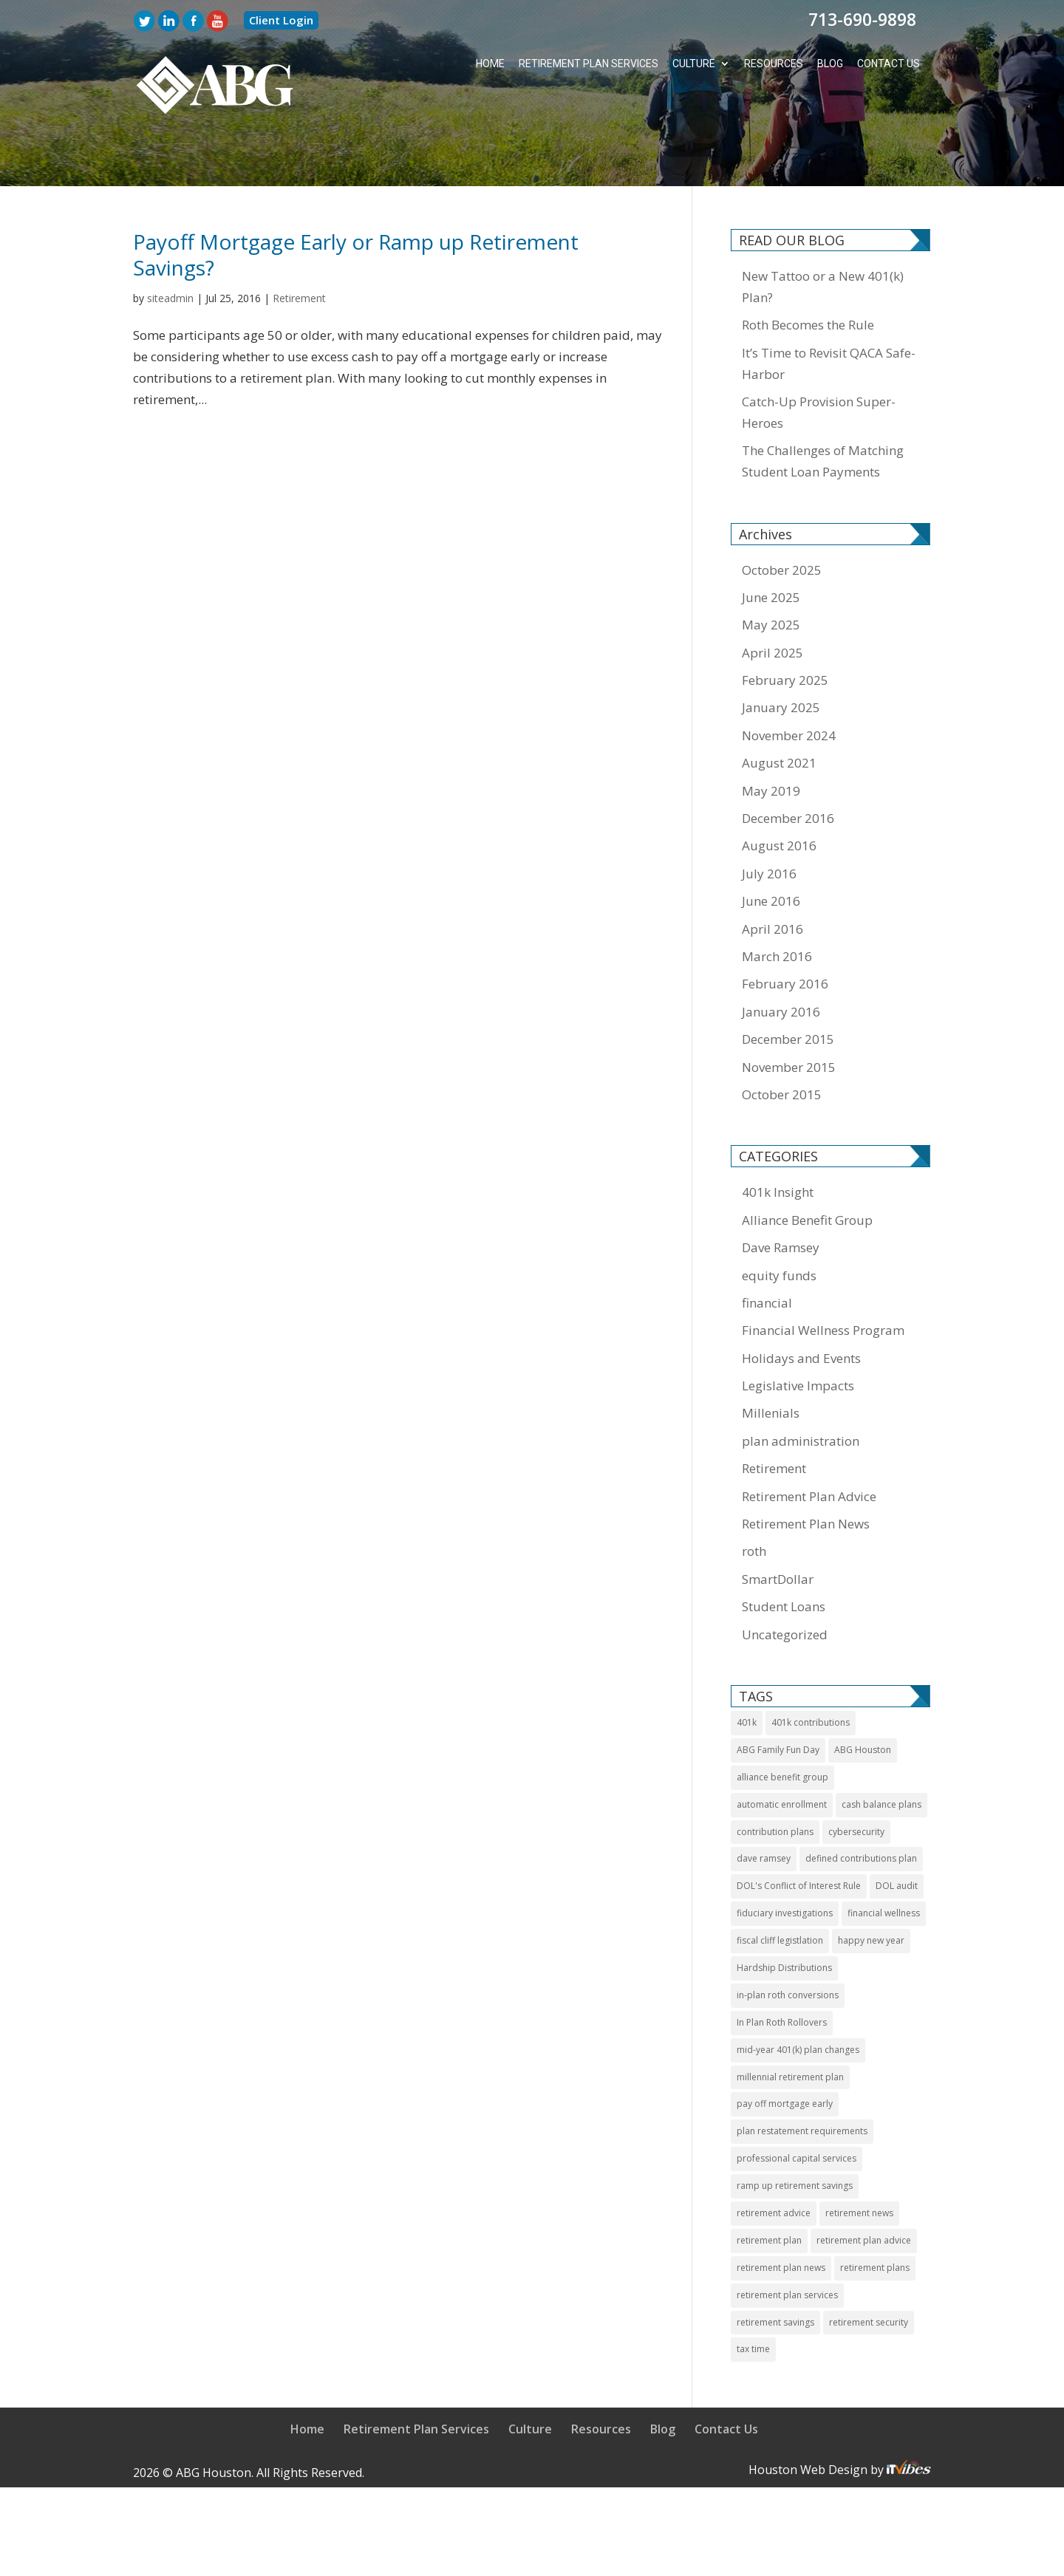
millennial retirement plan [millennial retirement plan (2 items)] (790, 2022)
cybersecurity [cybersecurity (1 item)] (856, 1777)
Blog (829, 63)
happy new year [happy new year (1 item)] (871, 1885)
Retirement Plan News (806, 1468)
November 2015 (789, 1012)
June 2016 (771, 846)
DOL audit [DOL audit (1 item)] (897, 1831)
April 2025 (772, 598)
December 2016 (788, 763)
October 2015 (782, 1039)
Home (488, 63)
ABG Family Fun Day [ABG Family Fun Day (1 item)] (778, 1695)
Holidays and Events (801, 1303)
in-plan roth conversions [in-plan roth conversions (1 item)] (788, 1940)
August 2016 (779, 791)
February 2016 (785, 928)
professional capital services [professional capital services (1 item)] (796, 2103)
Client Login (281, 20)
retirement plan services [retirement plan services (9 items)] (787, 2240)
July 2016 (769, 818)
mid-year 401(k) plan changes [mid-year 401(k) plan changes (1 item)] (798, 1995)
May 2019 (771, 736)
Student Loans (783, 1551)
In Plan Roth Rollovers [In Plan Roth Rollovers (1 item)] (782, 1967)
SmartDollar (778, 1524)
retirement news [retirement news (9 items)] (859, 2158)
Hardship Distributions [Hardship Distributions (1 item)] (784, 1913)
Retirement (299, 243)
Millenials (770, 1358)
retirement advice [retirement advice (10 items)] (774, 2158)
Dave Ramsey (780, 1192)
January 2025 (781, 653)
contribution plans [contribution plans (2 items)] (775, 1777)
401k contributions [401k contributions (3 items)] (810, 1667)
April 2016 (772, 874)
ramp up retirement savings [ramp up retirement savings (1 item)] (795, 2131)
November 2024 (789, 680)
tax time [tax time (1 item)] (753, 2295)
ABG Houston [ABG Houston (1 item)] (862, 1695)
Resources (772, 63)
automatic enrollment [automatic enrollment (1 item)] (782, 1749)
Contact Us (888, 63)
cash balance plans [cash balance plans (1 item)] (881, 1749)
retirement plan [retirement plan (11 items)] (769, 2185)
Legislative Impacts (798, 1330)
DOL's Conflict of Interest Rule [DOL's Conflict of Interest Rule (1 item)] (799, 1831)
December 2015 (788, 984)
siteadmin (170, 243)
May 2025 (771, 569)
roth (754, 1497)
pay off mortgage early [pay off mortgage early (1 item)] (785, 2049)
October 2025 (782, 515)
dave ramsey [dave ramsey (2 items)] (764, 1804)
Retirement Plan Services (587, 63)
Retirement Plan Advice (809, 1441)
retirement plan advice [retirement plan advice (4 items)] (863, 2185)
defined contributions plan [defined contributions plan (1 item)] (861, 1804)
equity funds (779, 1220)
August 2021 (779, 708)
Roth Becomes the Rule (808, 270)
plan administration (800, 1386)
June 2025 (771, 542)
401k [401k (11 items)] (747, 1667)
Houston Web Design (809, 2415)
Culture (693, 63)
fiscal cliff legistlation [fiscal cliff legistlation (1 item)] (780, 1885)
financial (767, 1248)
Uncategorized (785, 1579)
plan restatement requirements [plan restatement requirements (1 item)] (802, 2076)
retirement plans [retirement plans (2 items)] (875, 2213)
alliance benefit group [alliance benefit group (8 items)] (782, 1722)
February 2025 (785, 625)
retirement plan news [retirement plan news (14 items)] (781, 2213)
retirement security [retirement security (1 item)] (868, 2267)
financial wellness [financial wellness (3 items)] (884, 1858)
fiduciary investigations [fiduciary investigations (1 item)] (785, 1858)
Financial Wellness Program (823, 1275)
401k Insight (778, 1137)
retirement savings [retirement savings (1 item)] (775, 2267)
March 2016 (777, 901)
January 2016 (781, 957)
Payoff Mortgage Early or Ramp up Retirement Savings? (356, 200)
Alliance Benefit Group (807, 1165)
